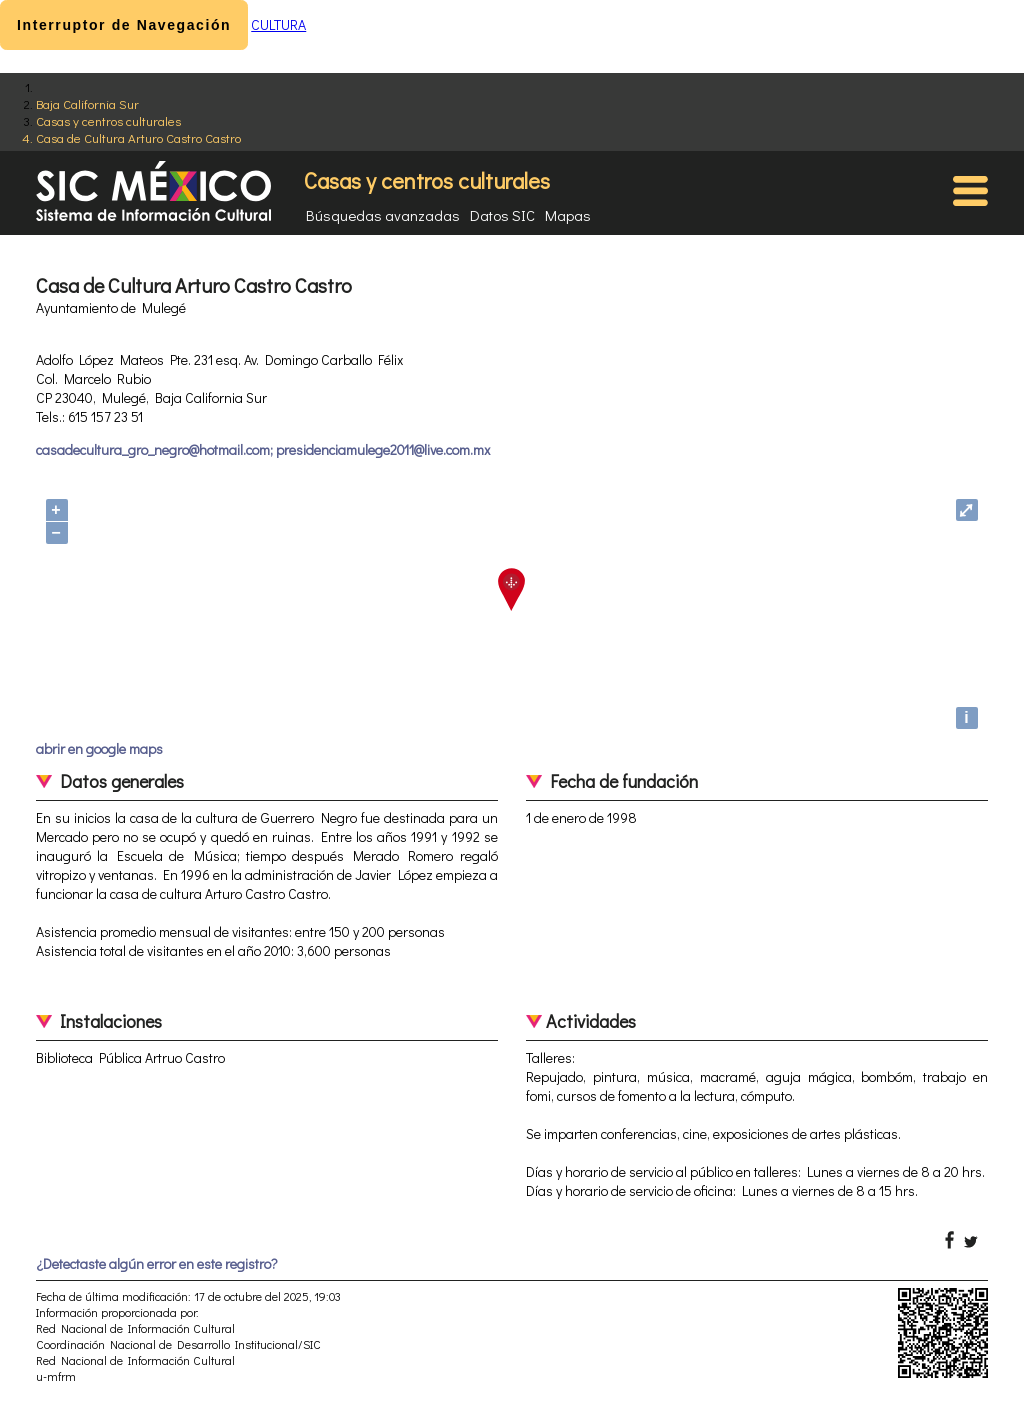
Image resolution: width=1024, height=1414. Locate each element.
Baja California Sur (87, 103)
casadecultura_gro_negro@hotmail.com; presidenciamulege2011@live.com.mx (263, 449)
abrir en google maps (99, 748)
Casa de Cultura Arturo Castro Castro (138, 137)
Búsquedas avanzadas (383, 215)
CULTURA (278, 24)
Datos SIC (502, 215)
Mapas (568, 215)
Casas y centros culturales (108, 120)
